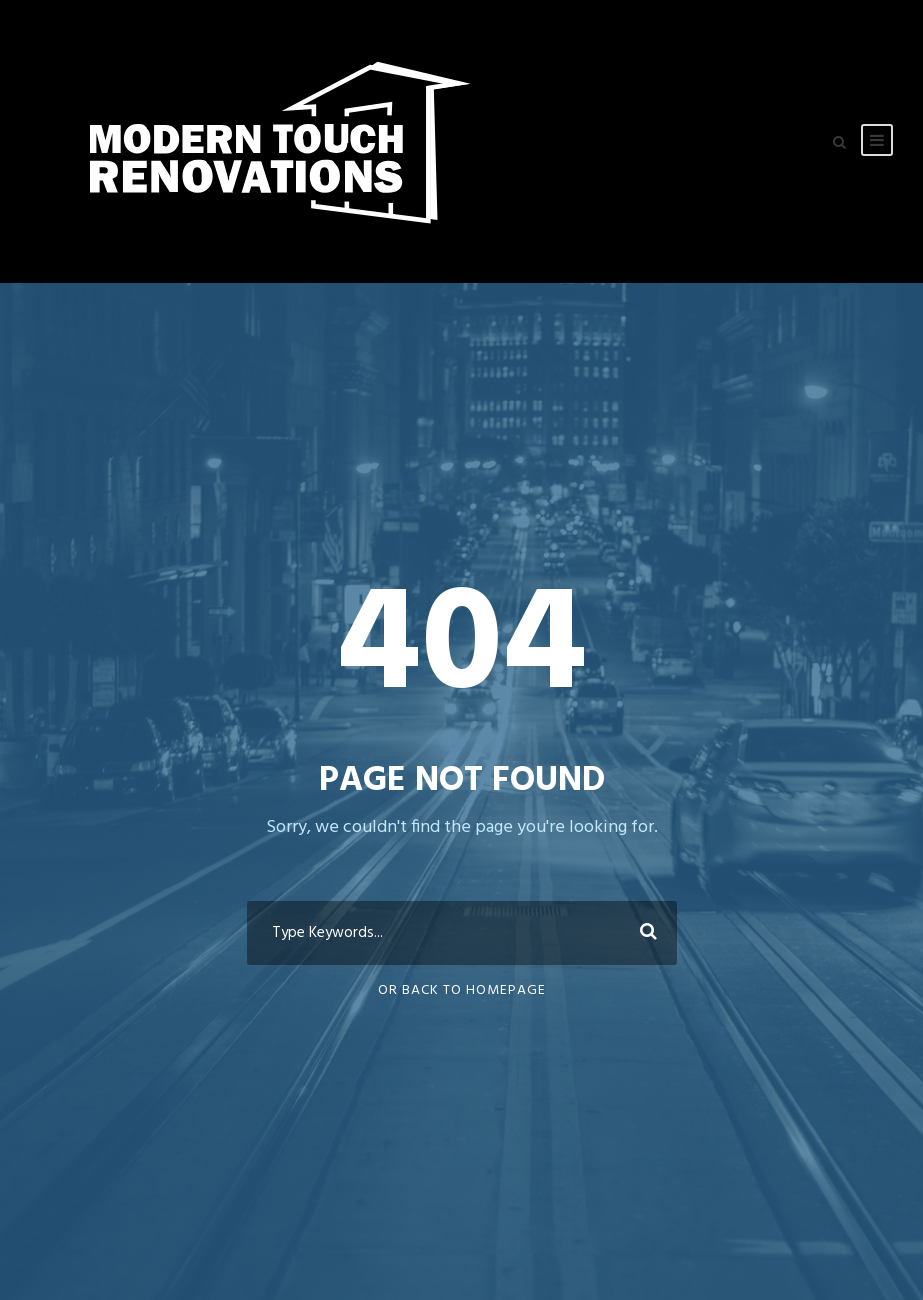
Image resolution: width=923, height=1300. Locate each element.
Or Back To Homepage (462, 990)
